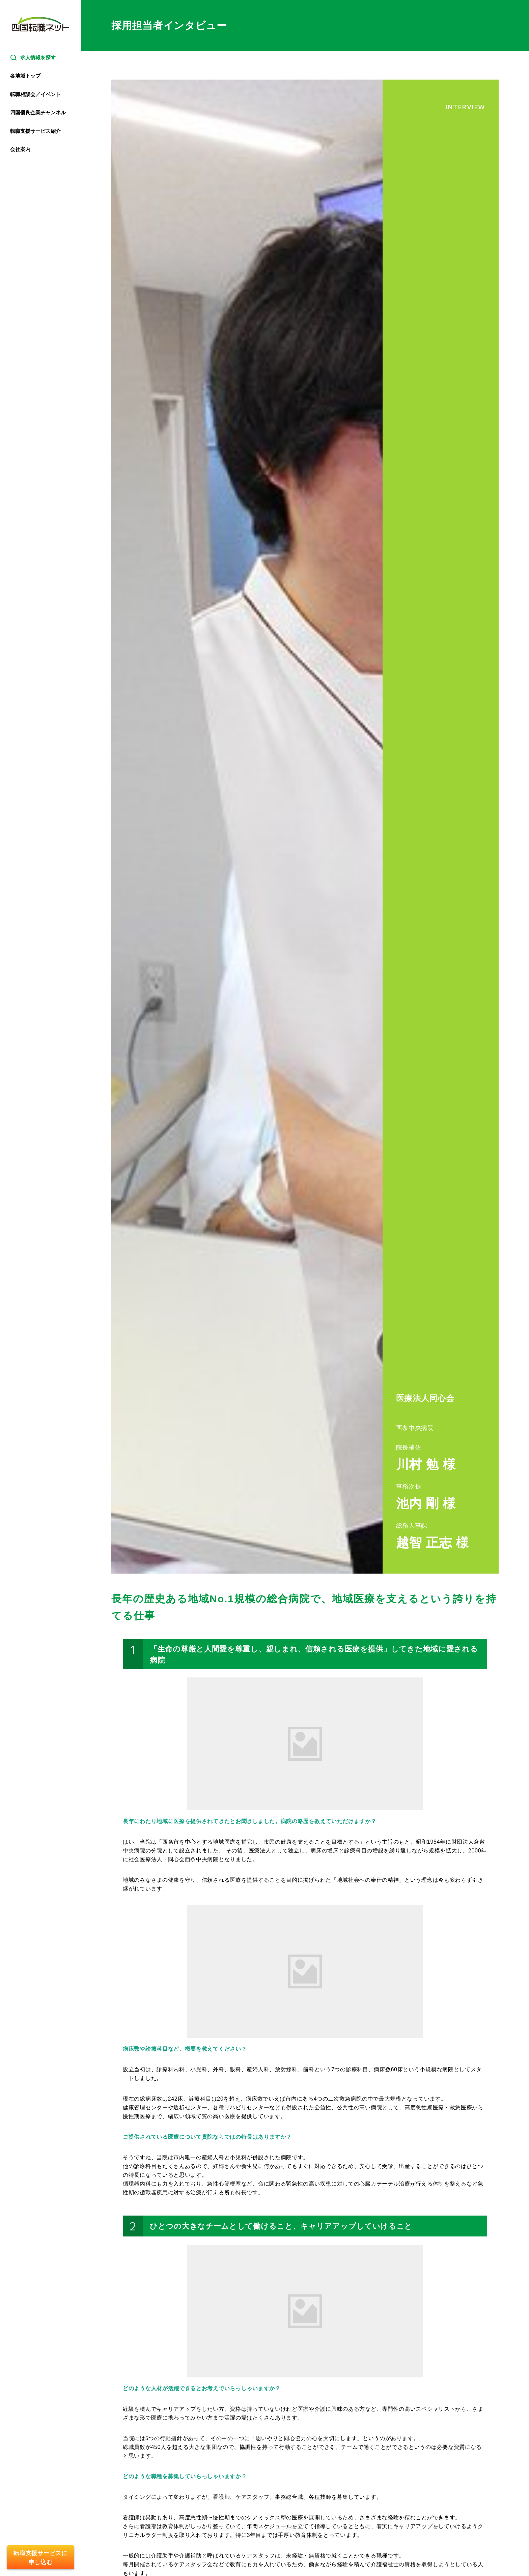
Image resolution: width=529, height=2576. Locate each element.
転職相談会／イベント (35, 94)
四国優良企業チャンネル (38, 112)
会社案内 (20, 149)
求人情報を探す (33, 57)
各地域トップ (25, 76)
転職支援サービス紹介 (35, 131)
